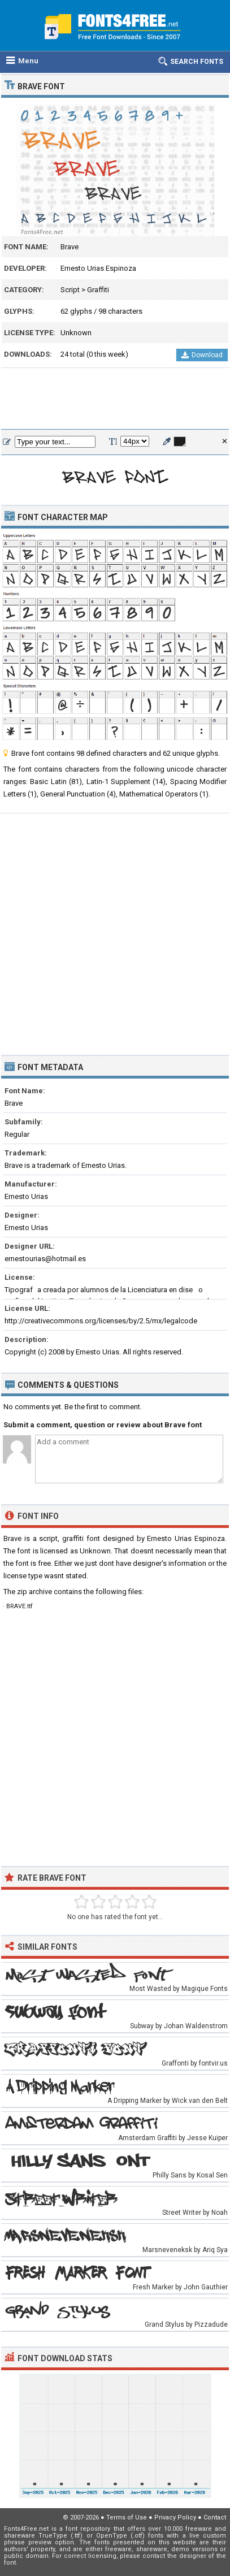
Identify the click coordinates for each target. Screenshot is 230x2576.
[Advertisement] (115, 399)
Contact (214, 2517)
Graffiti (98, 289)
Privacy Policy (175, 2517)
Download (202, 355)
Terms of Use (126, 2517)
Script (70, 289)
